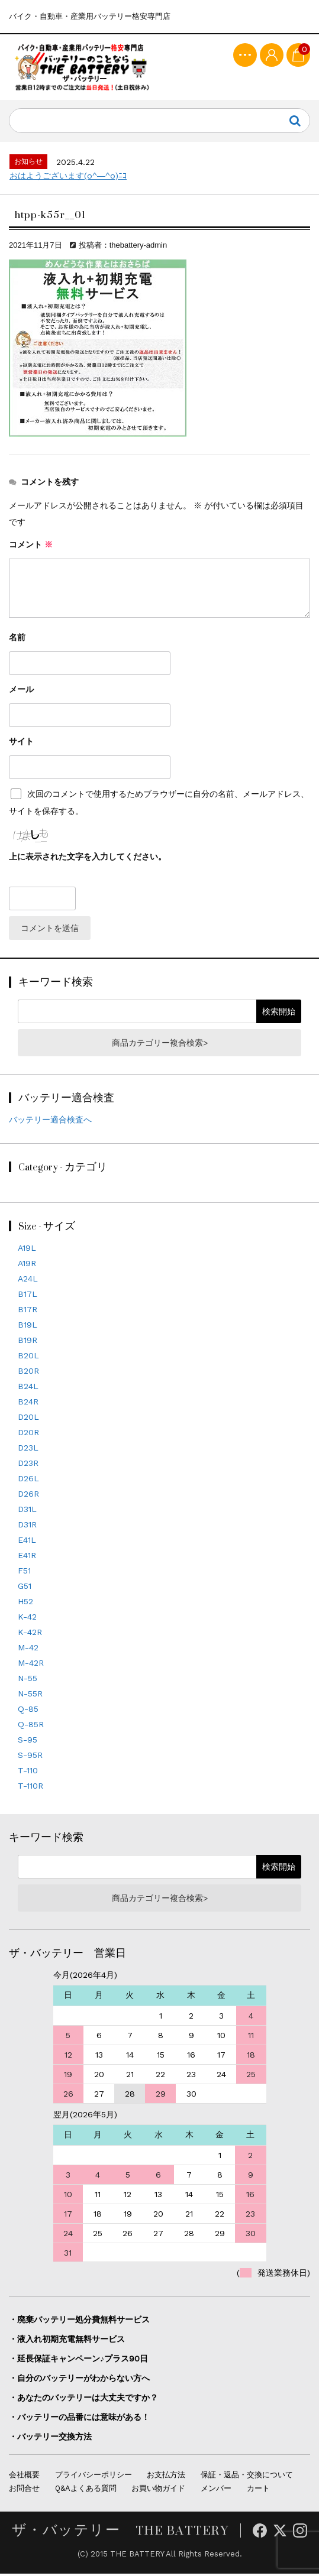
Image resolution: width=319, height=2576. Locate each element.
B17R (27, 1312)
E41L (27, 1542)
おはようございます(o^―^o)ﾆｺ (68, 178)
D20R (28, 1435)
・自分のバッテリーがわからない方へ (79, 2381)
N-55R (30, 1696)
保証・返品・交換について (247, 2477)
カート (258, 2490)
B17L (27, 1297)
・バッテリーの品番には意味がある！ (79, 2420)
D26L (28, 1481)
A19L (27, 1250)
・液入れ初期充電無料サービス (67, 2342)
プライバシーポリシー (93, 2477)
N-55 (27, 1681)
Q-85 (28, 1712)
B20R (28, 1373)
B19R (27, 1343)
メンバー (216, 2490)
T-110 (28, 1773)
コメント (31, 546)
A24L (28, 1281)
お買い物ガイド (158, 2490)
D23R (28, 1466)
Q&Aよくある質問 (86, 2490)
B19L (27, 1327)
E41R (27, 1558)
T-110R (30, 1788)
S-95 (27, 1742)
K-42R (30, 1635)
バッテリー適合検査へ (50, 1122)
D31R (27, 1527)
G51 (24, 1589)
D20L (28, 1420)
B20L (28, 1358)
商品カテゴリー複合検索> (160, 1045)
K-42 (27, 1619)
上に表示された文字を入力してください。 (87, 859)
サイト (21, 743)
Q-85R (31, 1727)
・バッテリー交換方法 (50, 2439)
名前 (17, 639)
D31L (27, 1512)
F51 (24, 1573)
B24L (28, 1389)
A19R (27, 1266)
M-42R (31, 1665)
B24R (28, 1404)
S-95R (30, 1758)
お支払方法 (166, 2477)
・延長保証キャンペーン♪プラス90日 (78, 2361)
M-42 (28, 1650)
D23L (28, 1450)
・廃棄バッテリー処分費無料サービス (79, 2322)
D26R (28, 1496)
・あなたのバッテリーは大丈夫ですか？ (83, 2400)
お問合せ (24, 2490)
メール (21, 691)
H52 (25, 1604)
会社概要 (24, 2477)
